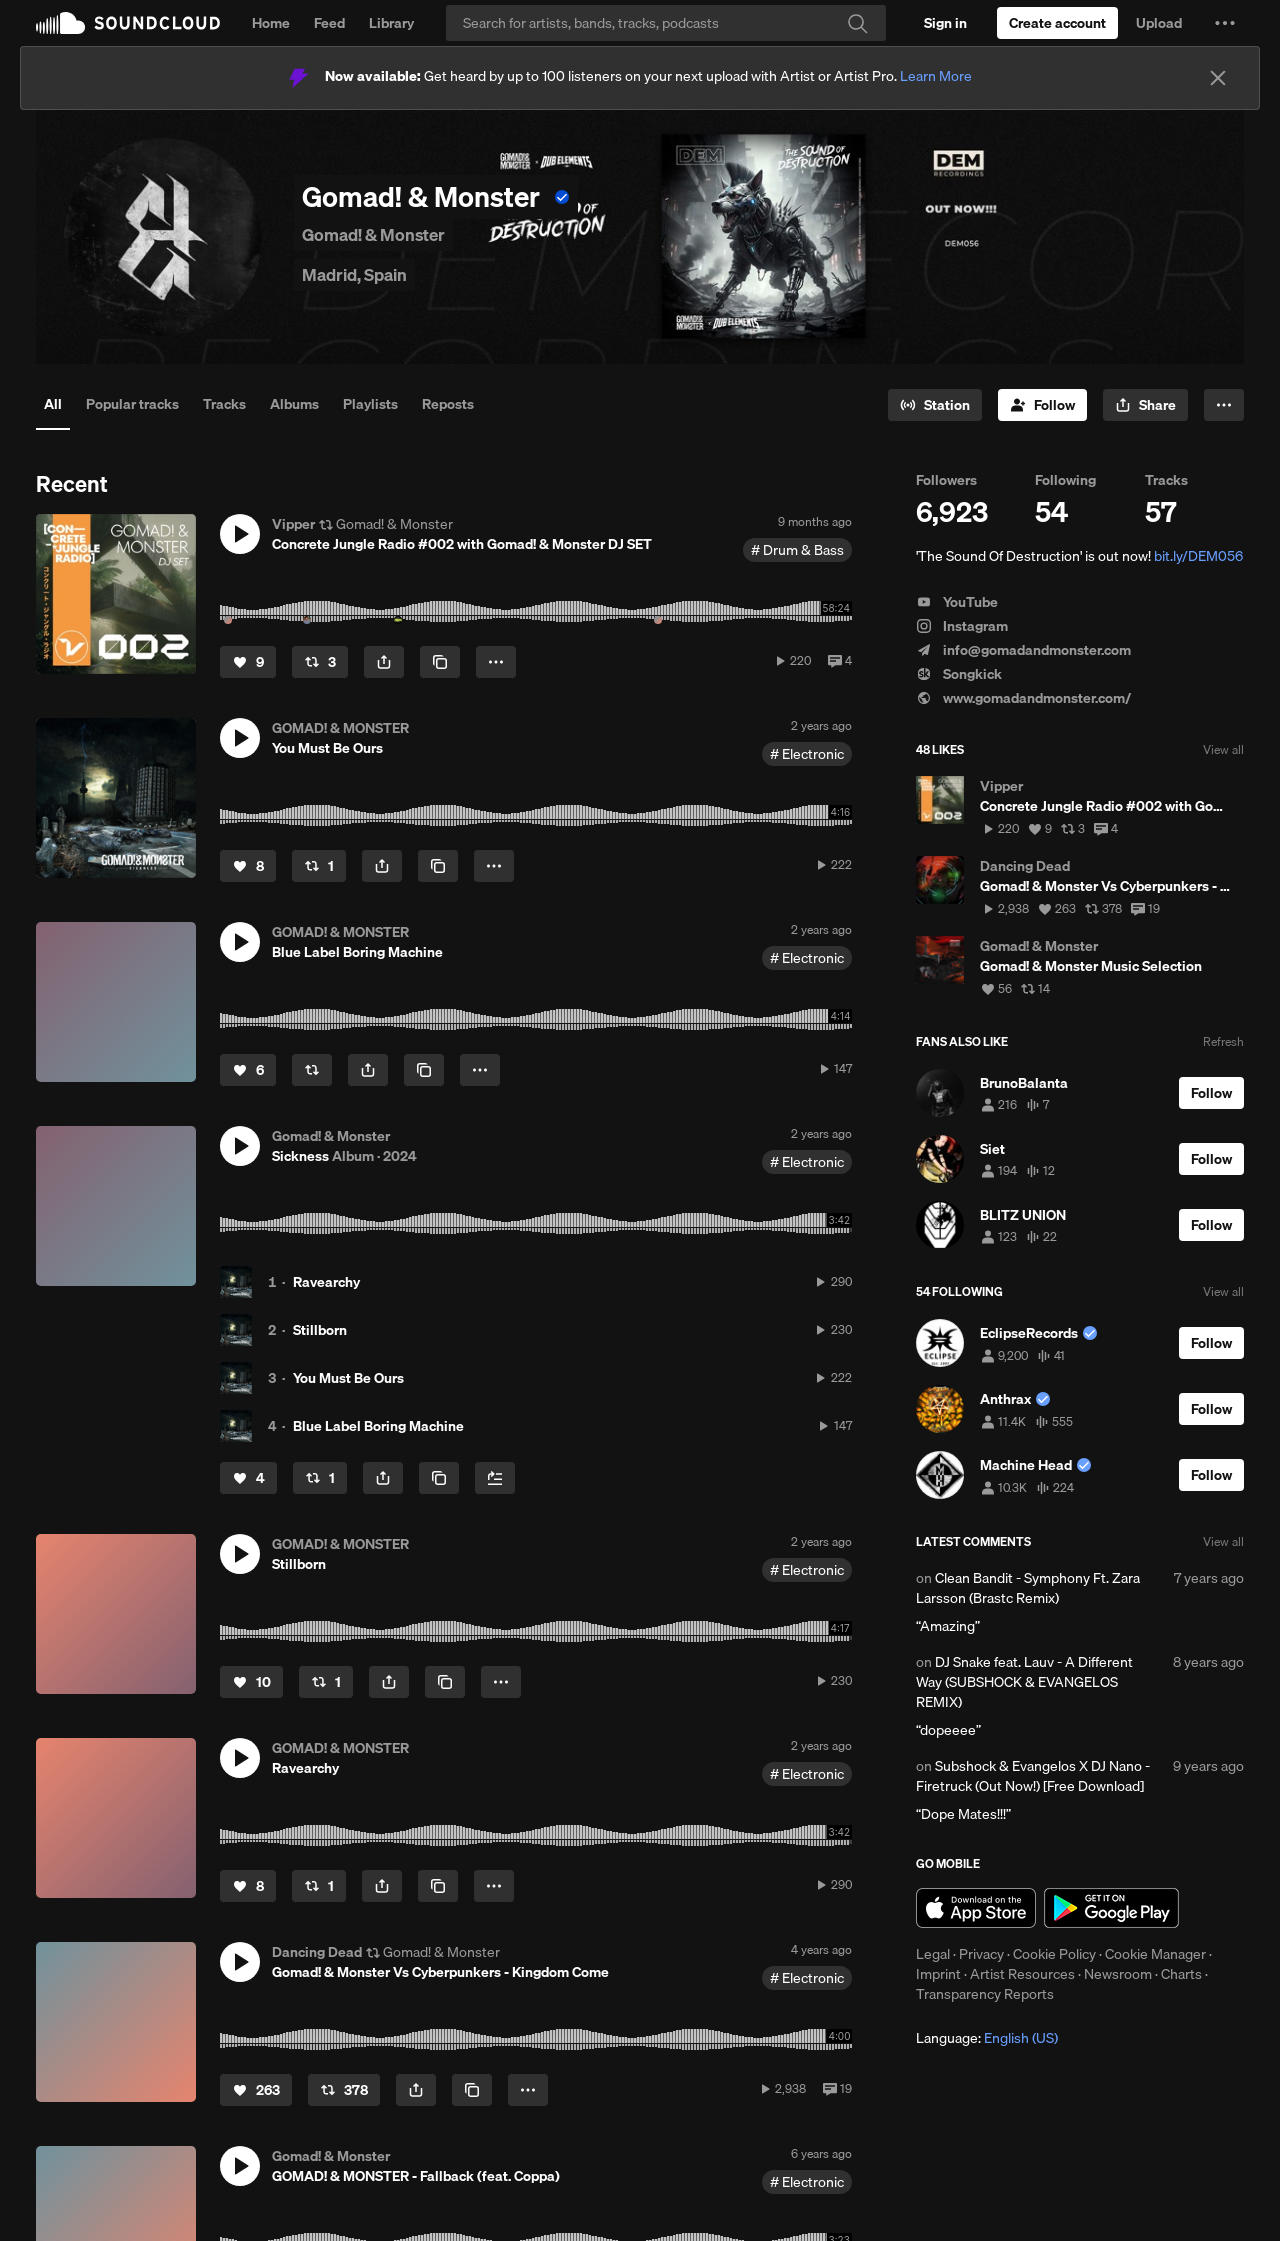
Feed (329, 23)
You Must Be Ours (348, 1378)
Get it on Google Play (1111, 1908)
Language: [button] (987, 2038)
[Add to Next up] (495, 1478)
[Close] (1218, 78)
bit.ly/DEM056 (1198, 556)
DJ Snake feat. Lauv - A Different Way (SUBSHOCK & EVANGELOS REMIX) (1024, 1682)
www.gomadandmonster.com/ (1023, 698)
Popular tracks (132, 404)
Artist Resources (1022, 1974)
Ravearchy (326, 1282)
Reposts (448, 404)
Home (271, 23)
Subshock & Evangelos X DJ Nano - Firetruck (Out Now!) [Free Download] (1033, 1776)
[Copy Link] (440, 662)
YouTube (957, 602)
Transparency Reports (985, 1994)
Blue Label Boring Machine (378, 1426)
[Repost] (320, 662)
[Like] (248, 662)
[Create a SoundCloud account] (1057, 23)
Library (391, 23)
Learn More (936, 76)
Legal (933, 1954)
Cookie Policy (1054, 1954)
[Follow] (1042, 405)
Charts (1181, 1974)
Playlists (370, 404)
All (53, 404)
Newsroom (1118, 1974)
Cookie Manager (1155, 1954)
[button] (1225, 23)
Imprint (938, 1974)
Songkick (959, 674)
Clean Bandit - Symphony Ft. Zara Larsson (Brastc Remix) (1028, 1588)
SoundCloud (128, 23)
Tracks (224, 404)
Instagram (962, 626)
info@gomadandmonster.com (1023, 650)
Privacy (981, 1954)
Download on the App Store (976, 1908)
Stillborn (320, 1330)
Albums (294, 404)
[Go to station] (935, 405)
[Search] (666, 23)
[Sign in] (945, 23)
